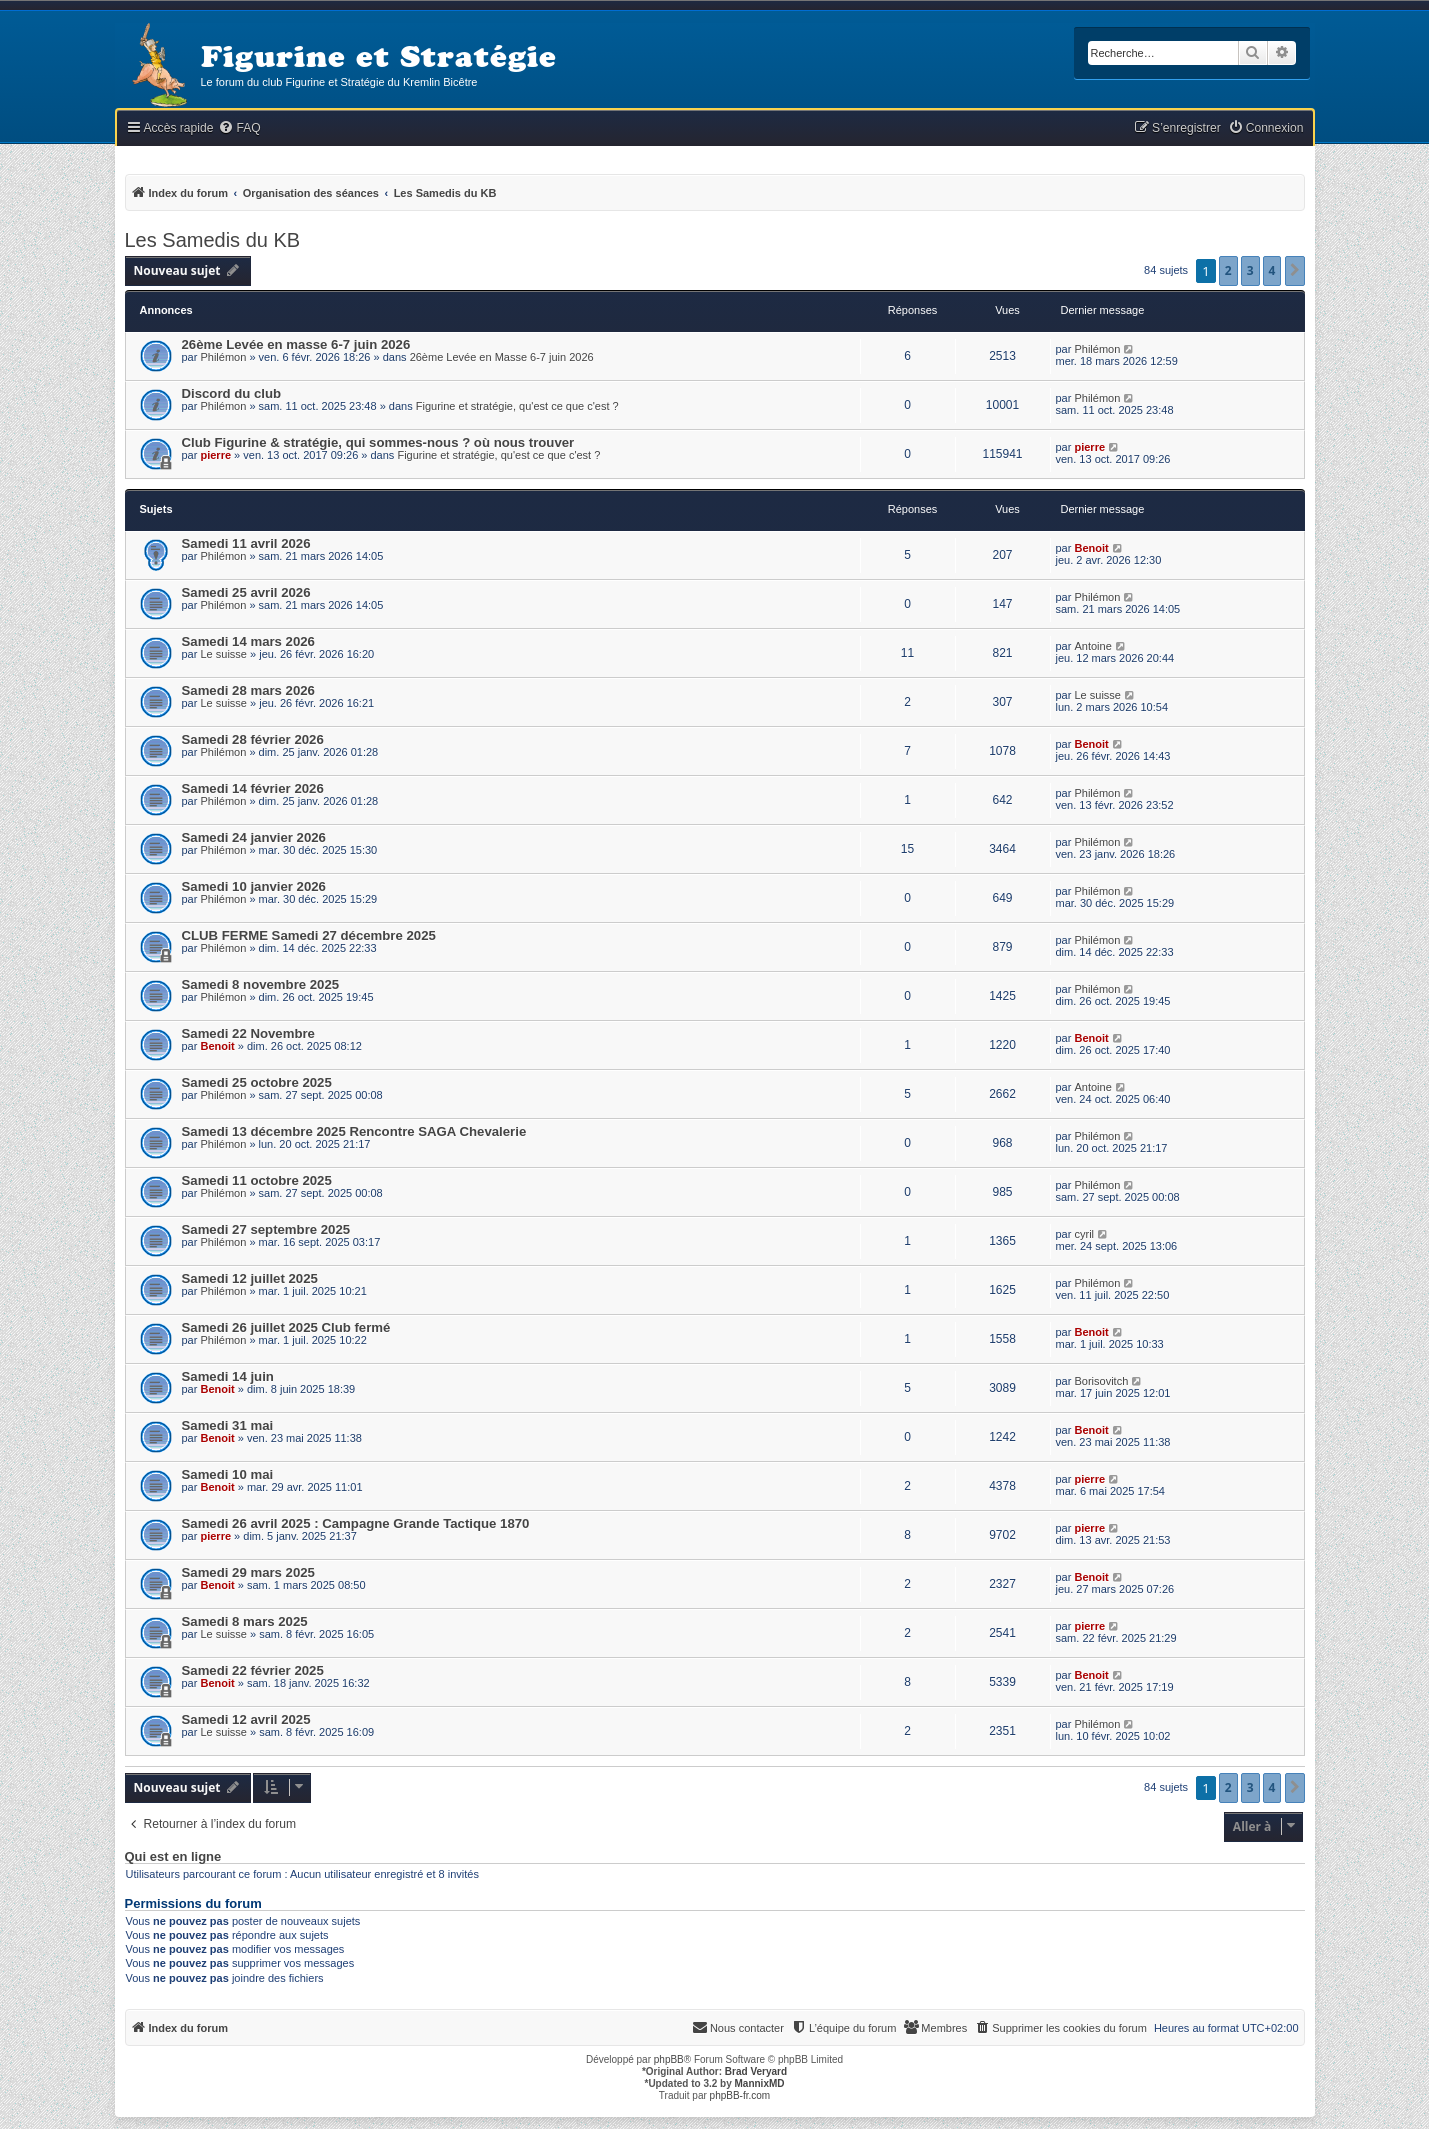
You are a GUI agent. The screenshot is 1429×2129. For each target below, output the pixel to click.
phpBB (669, 2059)
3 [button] (1250, 270)
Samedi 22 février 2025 (253, 1670)
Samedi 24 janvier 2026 (254, 837)
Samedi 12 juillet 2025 (250, 1278)
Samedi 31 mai (228, 1425)
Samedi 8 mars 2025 (245, 1621)
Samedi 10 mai (228, 1474)
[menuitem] (239, 128)
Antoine (1092, 646)
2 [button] (1228, 270)
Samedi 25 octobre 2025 (257, 1082)
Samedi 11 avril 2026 (246, 543)
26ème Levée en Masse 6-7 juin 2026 (502, 357)
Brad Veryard (756, 2071)
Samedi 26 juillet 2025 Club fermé (286, 1327)
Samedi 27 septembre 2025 (266, 1229)
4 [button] (1272, 270)
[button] (1295, 271)
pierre (215, 455)
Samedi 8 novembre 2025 (261, 984)
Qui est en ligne (173, 1857)
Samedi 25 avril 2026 (246, 592)
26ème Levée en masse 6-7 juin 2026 (296, 344)
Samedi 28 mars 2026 (248, 690)
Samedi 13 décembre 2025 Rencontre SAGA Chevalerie (354, 1131)
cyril (1084, 1234)
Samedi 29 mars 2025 (248, 1572)
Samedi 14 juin (228, 1376)
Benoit (1091, 548)
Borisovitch (1101, 1381)
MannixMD (760, 2083)
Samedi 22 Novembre (248, 1033)
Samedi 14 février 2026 (253, 788)
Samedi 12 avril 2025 (246, 1719)
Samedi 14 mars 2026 (248, 641)
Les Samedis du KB (213, 240)
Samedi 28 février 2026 (253, 739)
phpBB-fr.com (740, 2095)
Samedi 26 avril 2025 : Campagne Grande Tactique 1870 (356, 1523)
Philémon (223, 357)
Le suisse (223, 654)
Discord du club (232, 393)
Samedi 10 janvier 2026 (254, 886)
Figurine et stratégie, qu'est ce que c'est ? (517, 406)
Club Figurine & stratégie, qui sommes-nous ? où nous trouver (378, 442)
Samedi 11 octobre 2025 (257, 1180)
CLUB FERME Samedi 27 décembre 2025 (309, 935)
